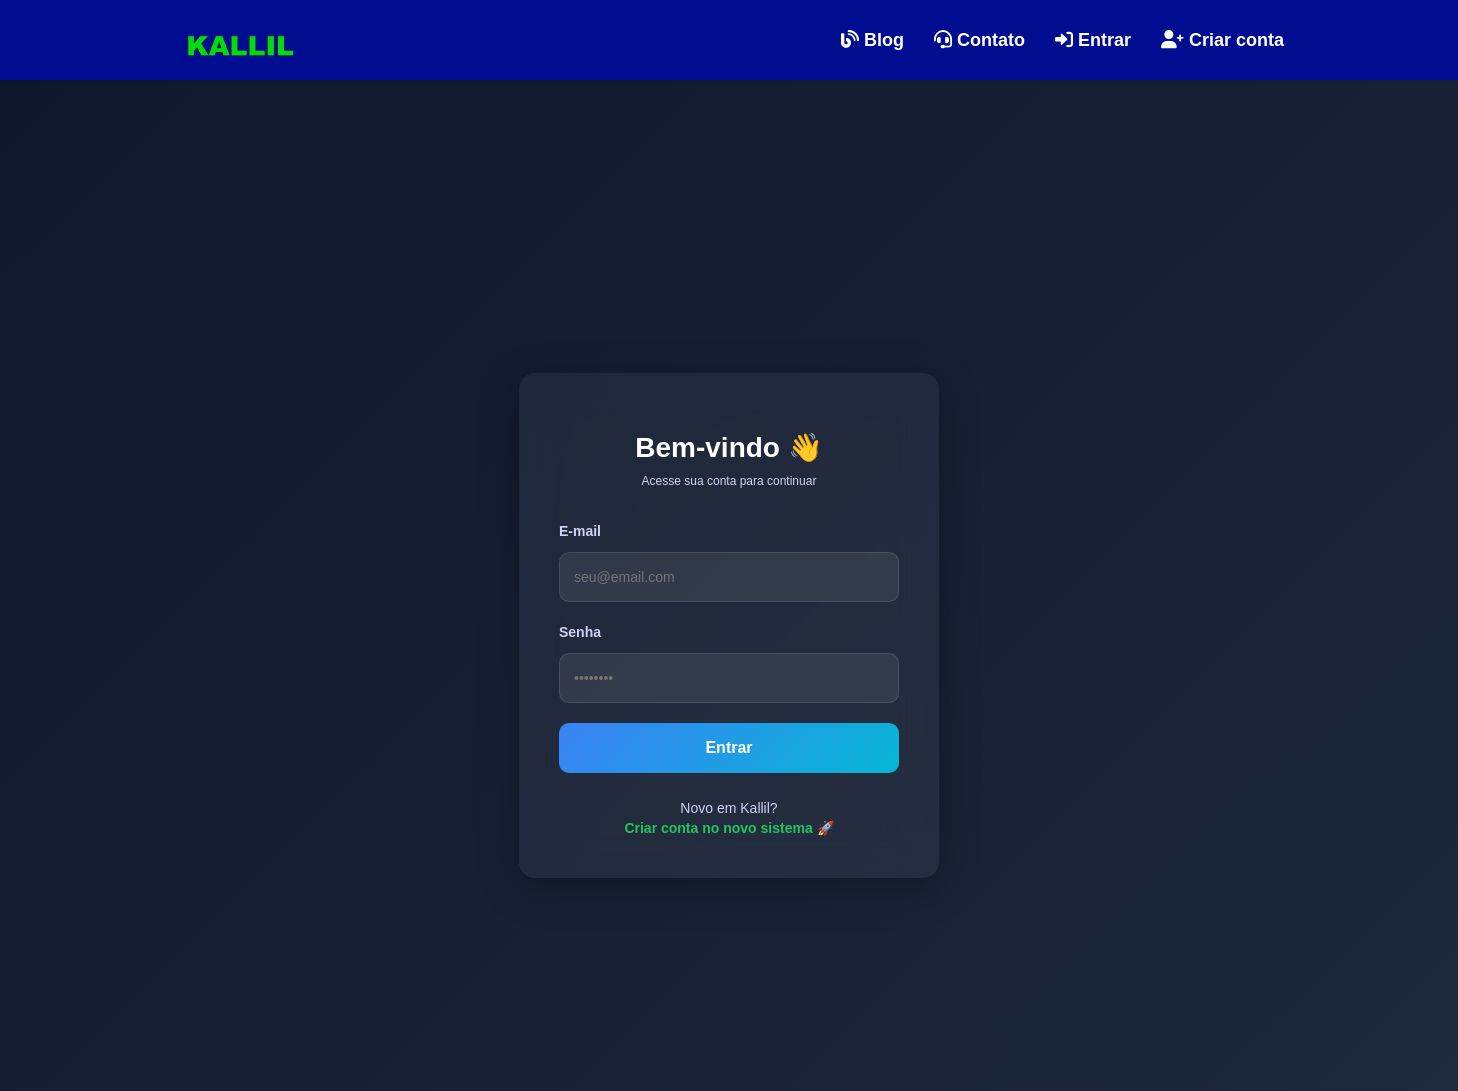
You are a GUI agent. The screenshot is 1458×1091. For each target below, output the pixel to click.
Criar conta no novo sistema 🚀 (728, 828)
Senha (580, 632)
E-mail (580, 531)
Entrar (728, 747)
